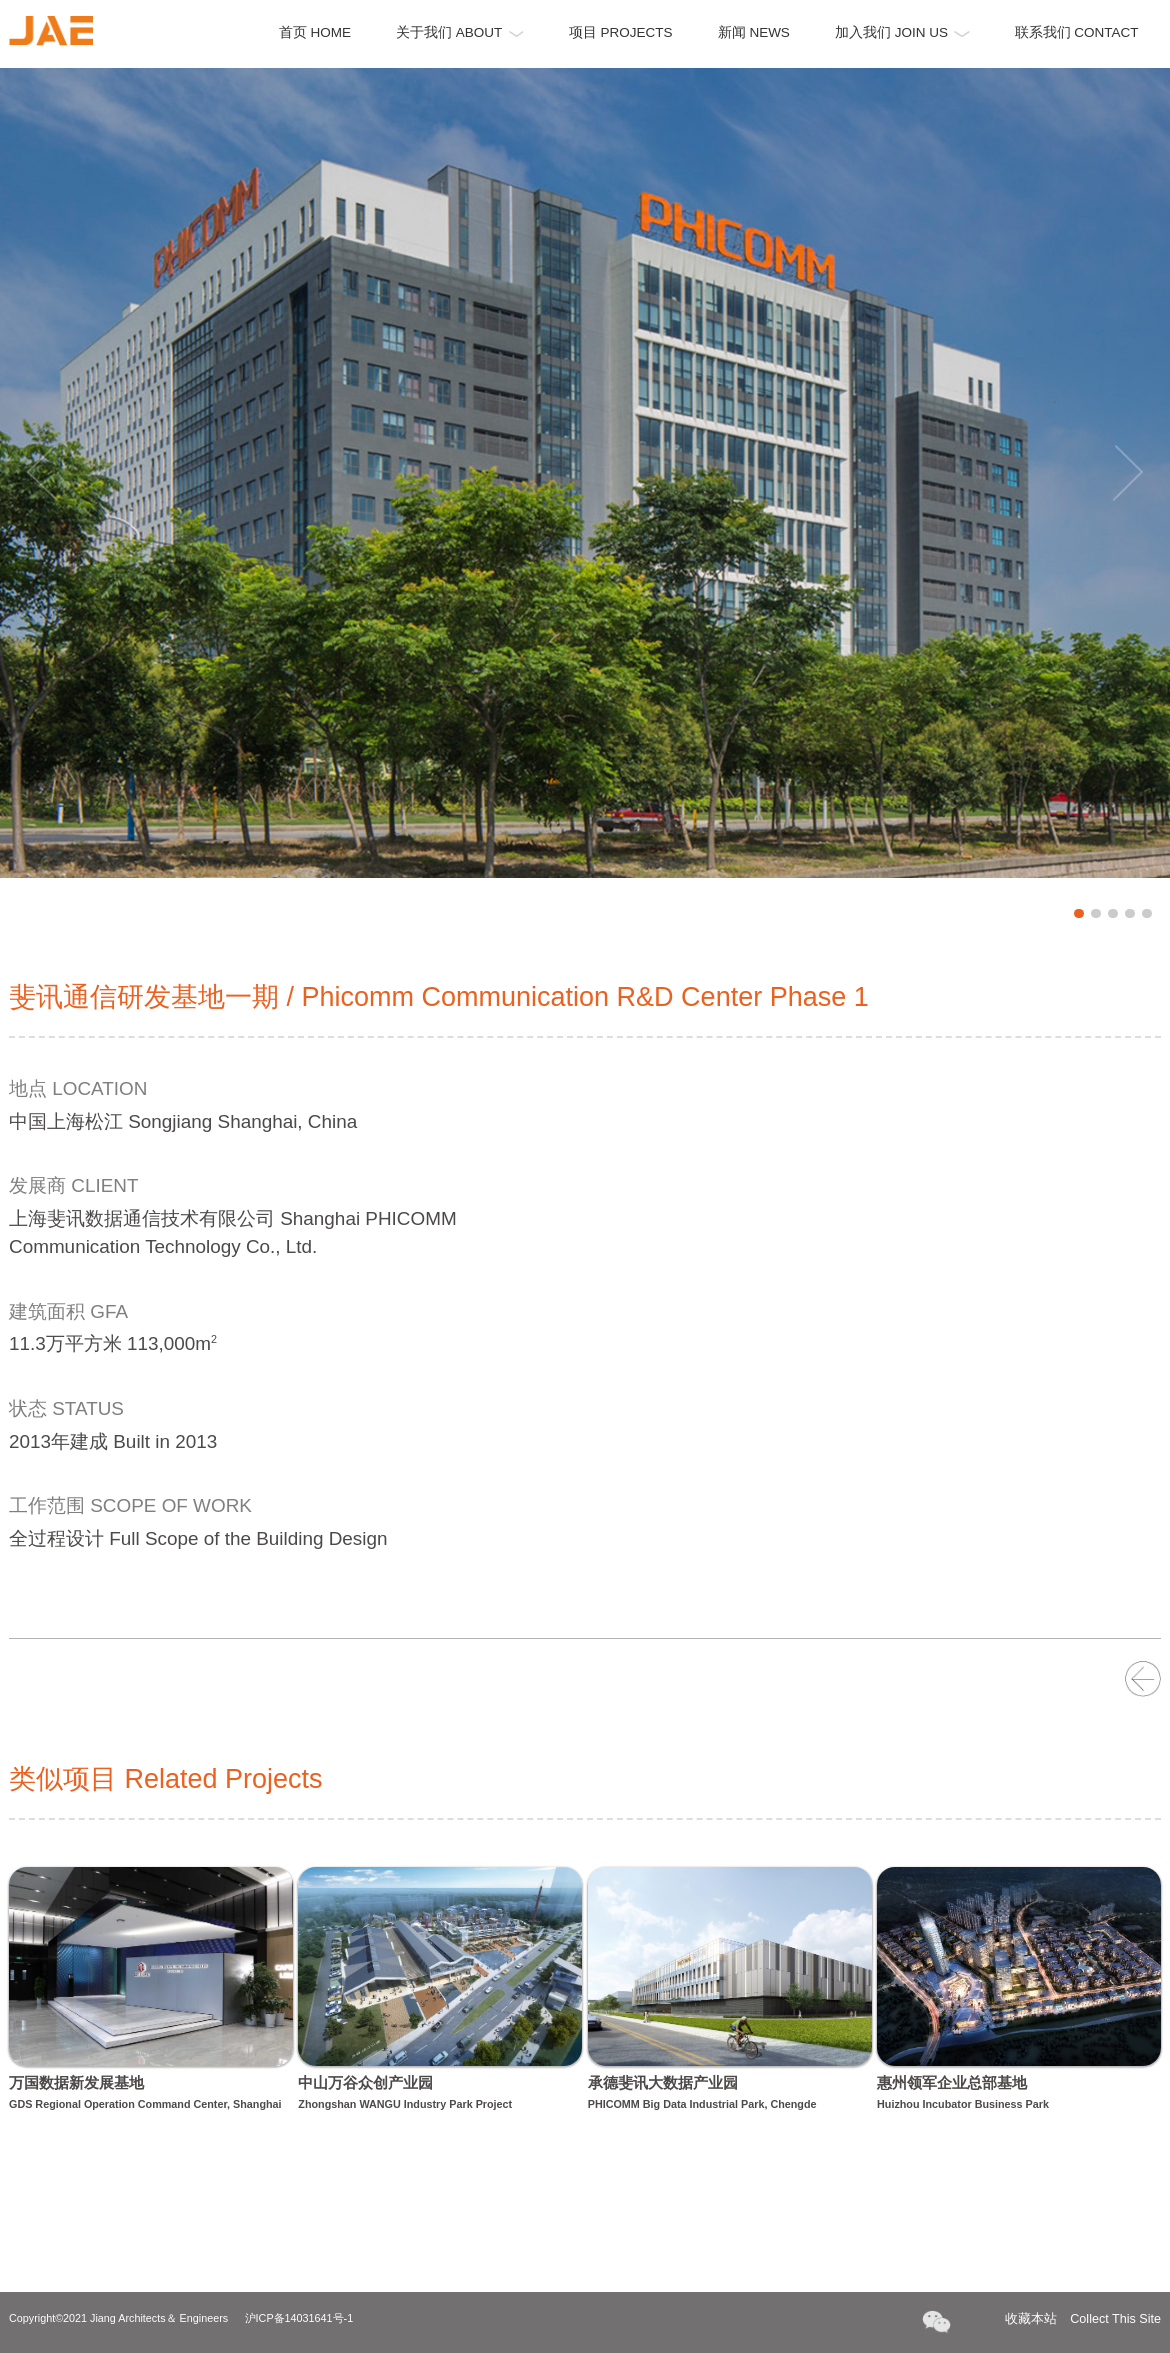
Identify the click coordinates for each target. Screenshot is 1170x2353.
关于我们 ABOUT (460, 32)
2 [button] (1096, 914)
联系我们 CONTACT (1077, 32)
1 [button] (1079, 914)
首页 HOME (315, 32)
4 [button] (1130, 914)
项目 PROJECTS (621, 32)
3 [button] (1113, 914)
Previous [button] (42, 473)
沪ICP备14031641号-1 (299, 2318)
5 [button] (1147, 914)
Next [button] (1128, 473)
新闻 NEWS (754, 32)
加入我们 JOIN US (902, 32)
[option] (585, 473)
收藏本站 (1083, 2319)
